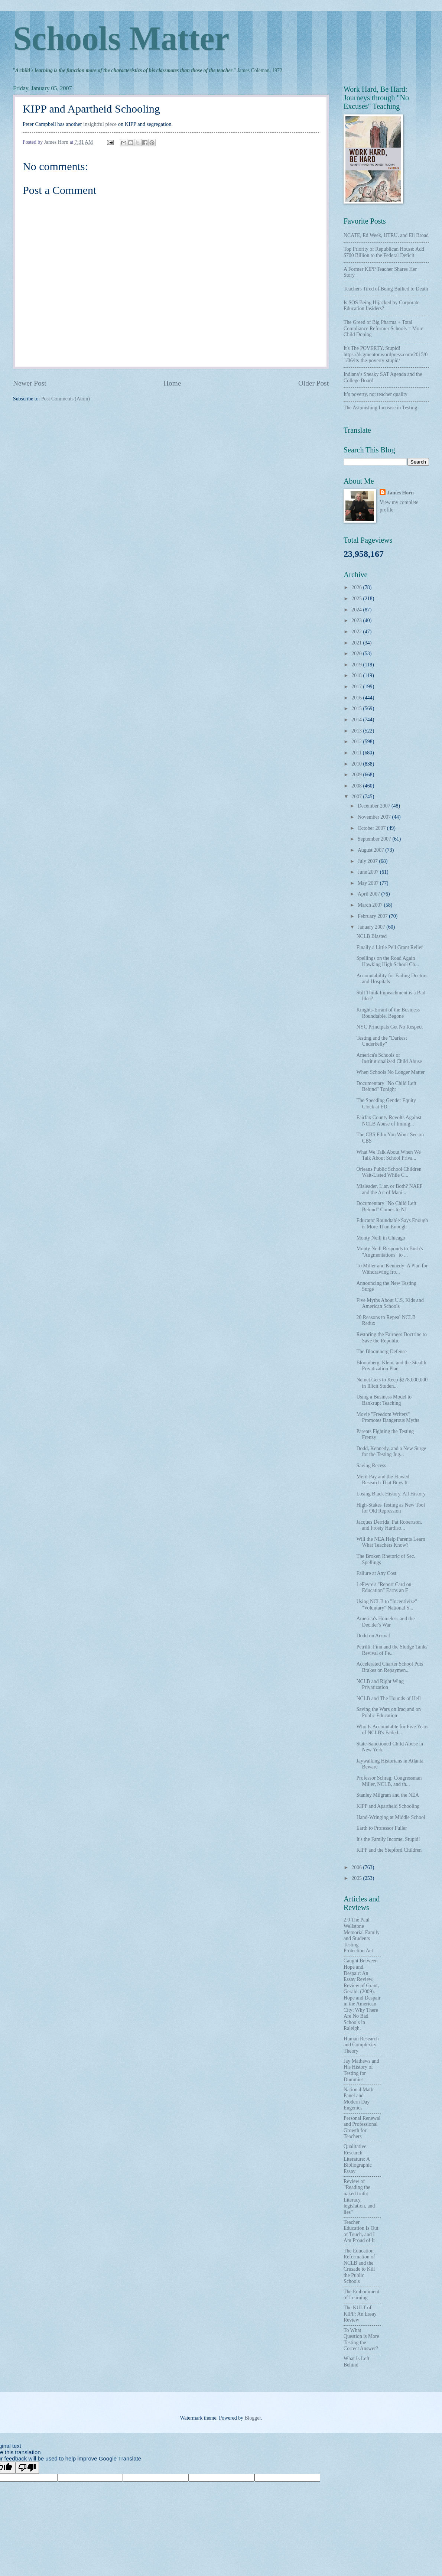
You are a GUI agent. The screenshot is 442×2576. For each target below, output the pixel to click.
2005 (357, 1878)
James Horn (400, 493)
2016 (357, 698)
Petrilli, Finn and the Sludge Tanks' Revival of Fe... (392, 1650)
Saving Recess (371, 1465)
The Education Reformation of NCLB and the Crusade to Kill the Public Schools (359, 2266)
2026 (357, 587)
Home (172, 383)
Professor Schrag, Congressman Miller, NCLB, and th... (389, 1781)
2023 (357, 620)
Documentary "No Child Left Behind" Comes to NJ (386, 1206)
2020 (357, 653)
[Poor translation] (27, 2468)
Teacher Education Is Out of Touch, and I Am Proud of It (361, 2231)
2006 (357, 1867)
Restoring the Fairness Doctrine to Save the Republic (391, 1338)
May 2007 (369, 883)
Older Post (313, 383)
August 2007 (371, 850)
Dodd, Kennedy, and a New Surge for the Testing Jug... (391, 1452)
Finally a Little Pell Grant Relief (389, 947)
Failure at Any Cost (376, 1573)
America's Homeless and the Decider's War (385, 1622)
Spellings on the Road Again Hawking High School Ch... (387, 961)
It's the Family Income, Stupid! (388, 1839)
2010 (357, 764)
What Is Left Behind (357, 2362)
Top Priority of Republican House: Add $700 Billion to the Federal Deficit (384, 252)
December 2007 (374, 806)
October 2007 (372, 828)
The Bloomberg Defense (381, 1351)
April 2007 (369, 894)
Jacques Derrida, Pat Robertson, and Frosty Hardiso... (389, 1525)
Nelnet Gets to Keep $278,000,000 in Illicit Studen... (392, 1383)
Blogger (252, 2418)
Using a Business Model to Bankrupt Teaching (384, 1400)
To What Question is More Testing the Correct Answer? (361, 2340)
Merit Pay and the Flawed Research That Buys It (382, 1480)
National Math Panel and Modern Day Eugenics (358, 2099)
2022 (357, 631)
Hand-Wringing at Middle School (390, 1817)
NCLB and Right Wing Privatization (380, 1684)
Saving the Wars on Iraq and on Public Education (388, 1712)
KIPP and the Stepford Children (389, 1850)
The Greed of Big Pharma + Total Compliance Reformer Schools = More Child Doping (383, 328)
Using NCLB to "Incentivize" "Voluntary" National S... (386, 1605)
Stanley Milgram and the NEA (387, 1795)
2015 (357, 708)
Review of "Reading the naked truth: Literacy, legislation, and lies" (359, 2197)
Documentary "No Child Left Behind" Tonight (386, 1086)
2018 (357, 675)
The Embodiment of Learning (361, 2295)
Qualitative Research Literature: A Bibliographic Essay (358, 2159)
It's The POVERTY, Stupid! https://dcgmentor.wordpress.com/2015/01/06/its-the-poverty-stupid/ (386, 354)
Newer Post (29, 383)
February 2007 (373, 916)
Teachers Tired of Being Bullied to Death (386, 289)
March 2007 (371, 905)
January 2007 (372, 927)
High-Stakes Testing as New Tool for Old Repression (390, 1508)
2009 (357, 774)
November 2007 (375, 817)
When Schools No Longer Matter (390, 1072)
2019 (357, 664)
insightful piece (100, 124)
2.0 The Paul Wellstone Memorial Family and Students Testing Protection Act (362, 1935)
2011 (357, 753)
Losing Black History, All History (391, 1494)
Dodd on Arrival (373, 1635)
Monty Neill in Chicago (380, 1238)
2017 (357, 686)
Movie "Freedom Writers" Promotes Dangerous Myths (387, 1417)
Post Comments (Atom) (65, 399)
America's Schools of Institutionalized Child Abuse (389, 1058)
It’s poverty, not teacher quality (375, 394)
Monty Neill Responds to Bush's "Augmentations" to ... (389, 1252)
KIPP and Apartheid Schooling (387, 1806)
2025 (357, 598)
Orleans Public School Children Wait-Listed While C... (388, 1172)
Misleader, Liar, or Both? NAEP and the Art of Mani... (389, 1189)
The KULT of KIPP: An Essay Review (360, 2314)
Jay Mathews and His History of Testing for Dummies (361, 2070)
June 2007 (369, 872)
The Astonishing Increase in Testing (380, 407)
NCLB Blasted (371, 936)
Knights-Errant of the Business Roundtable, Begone (388, 1013)
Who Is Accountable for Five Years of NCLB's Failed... (392, 1730)
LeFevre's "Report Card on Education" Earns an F (383, 1588)
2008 (357, 786)
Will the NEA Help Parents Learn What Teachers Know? (390, 1542)
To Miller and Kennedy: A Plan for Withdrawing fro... (392, 1269)
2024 (357, 610)
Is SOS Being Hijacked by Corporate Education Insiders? (381, 306)
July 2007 (368, 861)
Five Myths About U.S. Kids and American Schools (389, 1303)
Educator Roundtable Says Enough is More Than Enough (392, 1223)
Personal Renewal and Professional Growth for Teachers (362, 2127)
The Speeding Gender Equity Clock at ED (386, 1104)
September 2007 (375, 839)
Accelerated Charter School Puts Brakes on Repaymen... (389, 1667)
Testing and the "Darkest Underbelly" (381, 1041)
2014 (357, 719)
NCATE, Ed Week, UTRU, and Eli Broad (386, 235)
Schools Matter (121, 38)
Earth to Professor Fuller (381, 1828)
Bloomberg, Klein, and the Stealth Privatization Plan (391, 1366)
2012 (357, 741)
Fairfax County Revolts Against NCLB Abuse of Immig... (388, 1121)
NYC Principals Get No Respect (389, 1027)
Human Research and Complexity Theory (361, 2045)
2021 (357, 643)
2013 (357, 731)
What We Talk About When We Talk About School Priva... (388, 1155)
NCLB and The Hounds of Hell (388, 1698)
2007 (357, 796)
